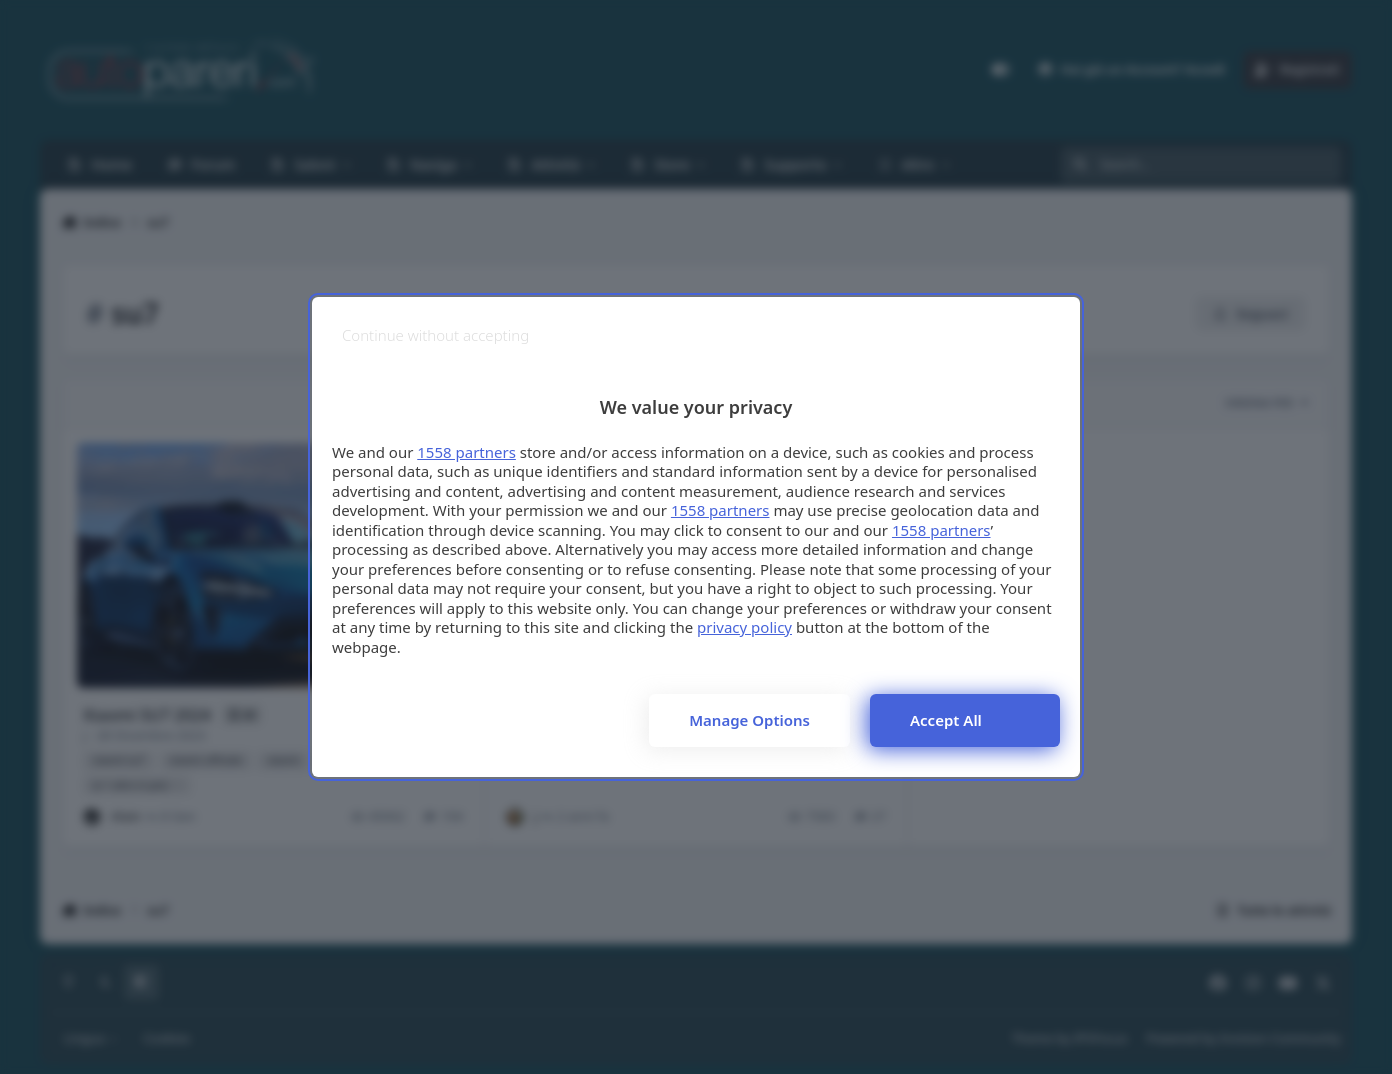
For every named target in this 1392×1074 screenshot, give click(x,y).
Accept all (946, 720)
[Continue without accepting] (435, 335)
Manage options (749, 720)
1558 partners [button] (466, 452)
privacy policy (744, 627)
